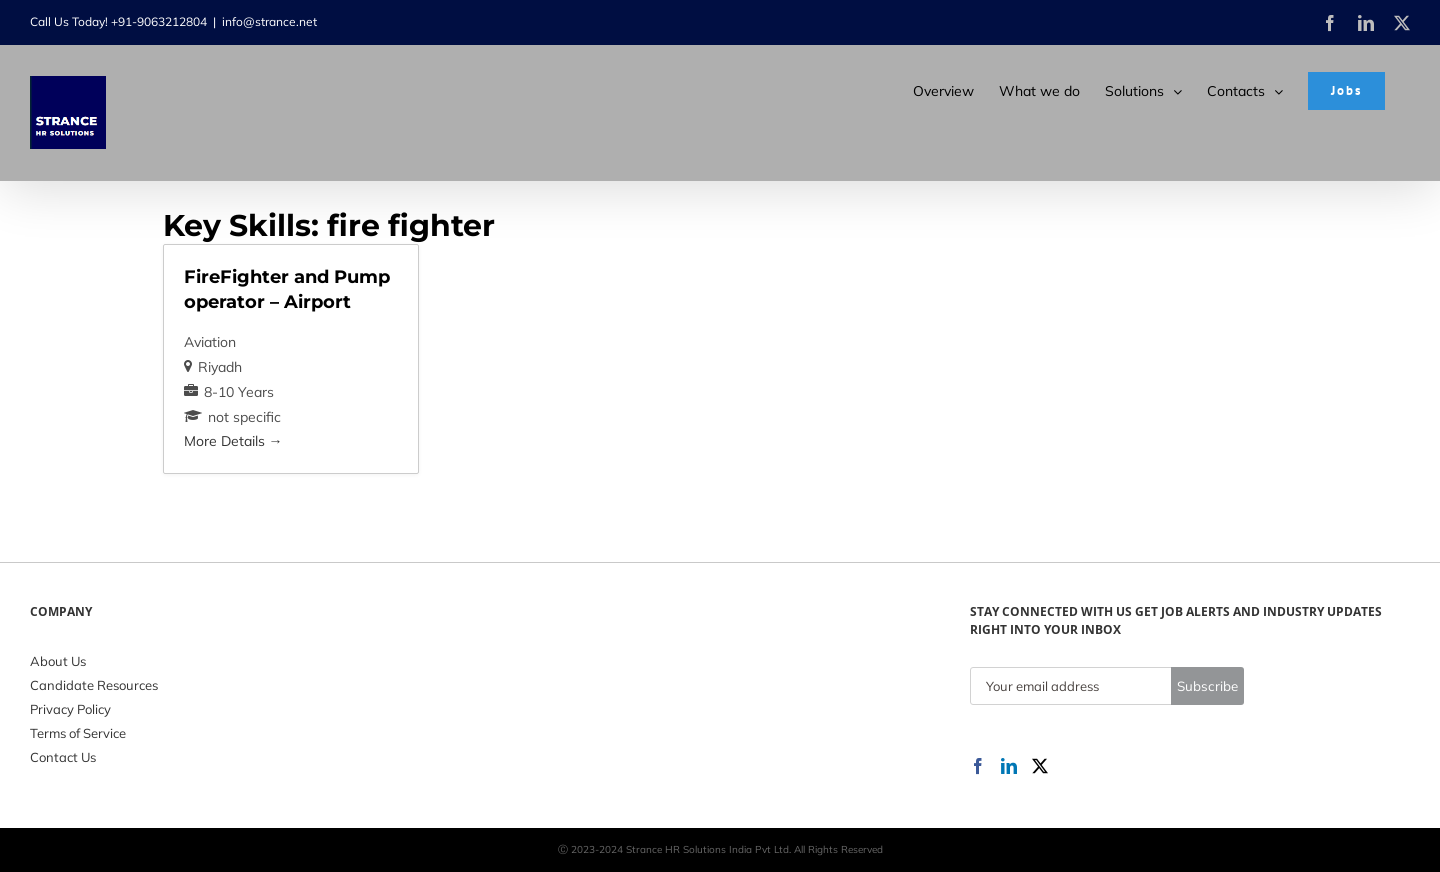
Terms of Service (78, 733)
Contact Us (63, 757)
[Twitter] (1040, 766)
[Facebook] (978, 766)
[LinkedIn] (1009, 766)
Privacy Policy (70, 709)
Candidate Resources (94, 685)
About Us (58, 661)
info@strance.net (269, 21)
